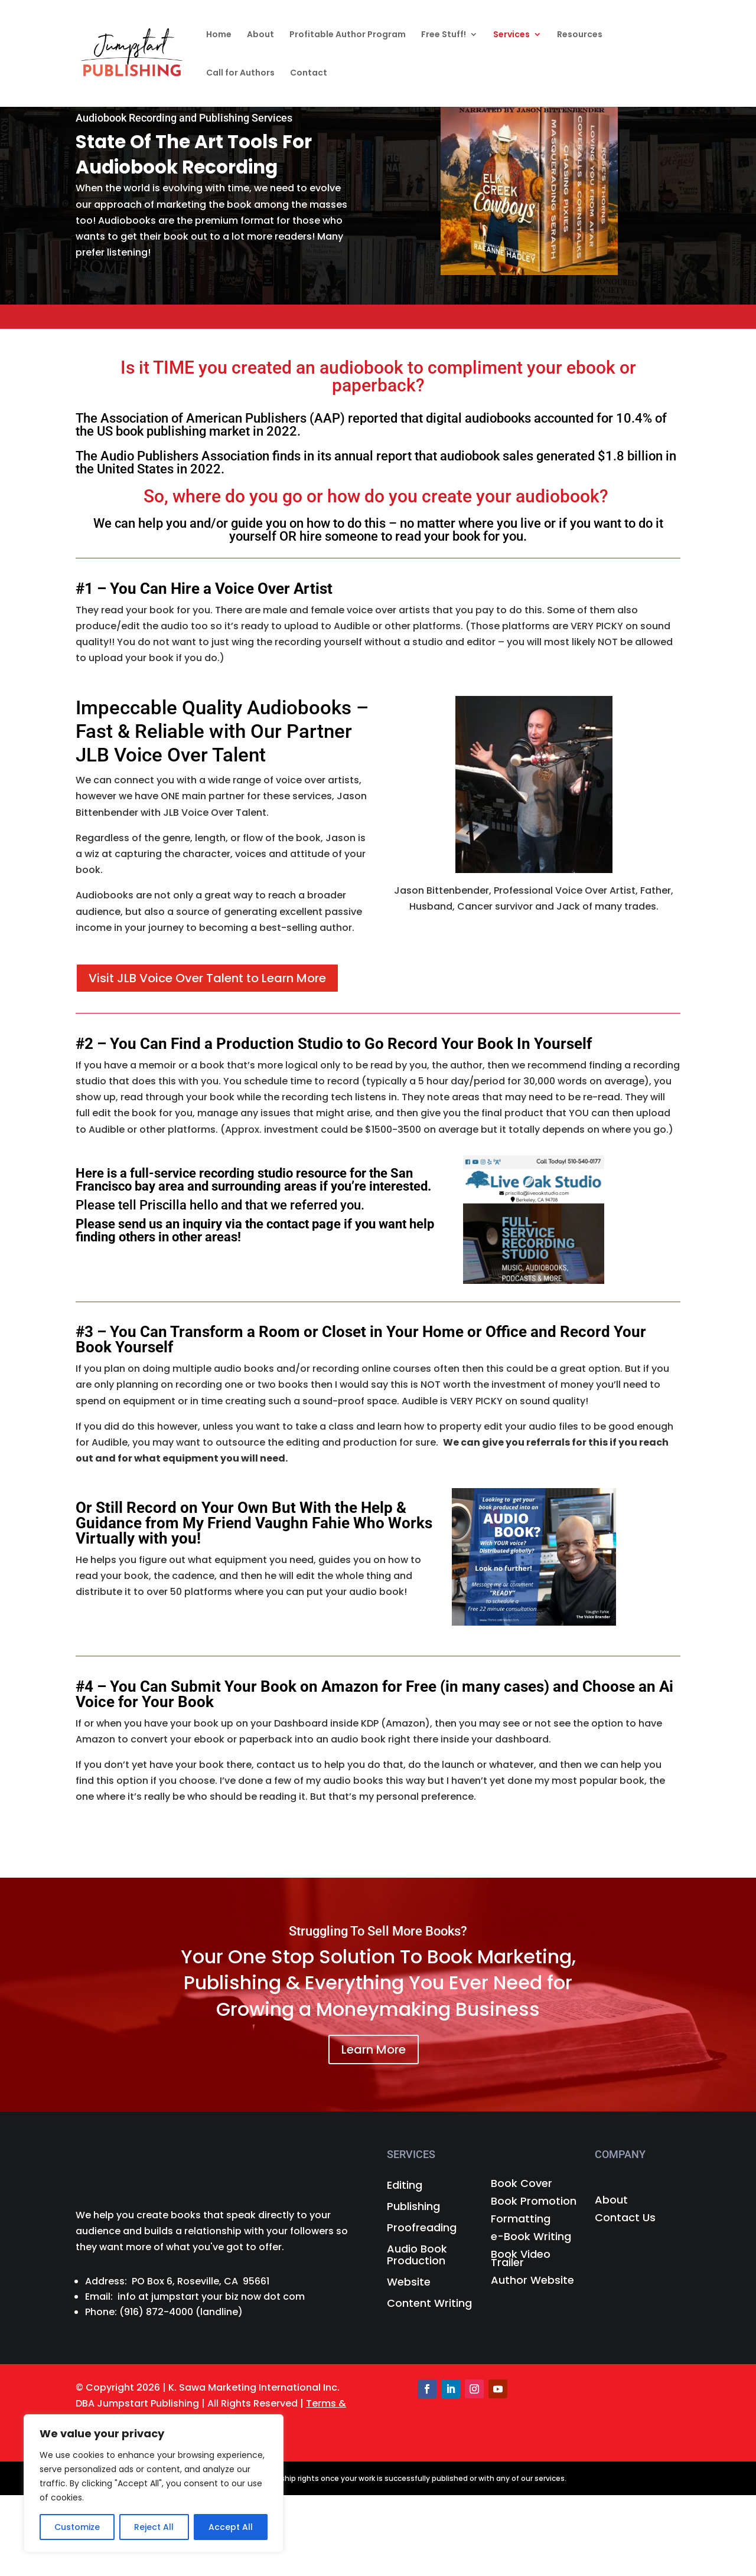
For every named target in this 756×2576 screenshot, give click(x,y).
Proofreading (422, 2228)
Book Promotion (533, 2202)
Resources (579, 35)
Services (511, 35)
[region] (154, 2483)
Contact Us (625, 2219)
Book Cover (521, 2185)
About (260, 35)
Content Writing (429, 2303)
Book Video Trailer (520, 2260)
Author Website (532, 2281)
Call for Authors (240, 73)
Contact (308, 73)
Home (219, 35)
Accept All (230, 2527)
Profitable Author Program (347, 35)
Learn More (373, 2049)
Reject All (154, 2527)
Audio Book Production (417, 2255)
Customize (77, 2527)
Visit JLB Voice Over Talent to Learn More (207, 978)
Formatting (520, 2220)
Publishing (413, 2207)
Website (409, 2282)
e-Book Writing (531, 2238)
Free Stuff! (443, 35)
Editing (404, 2185)
